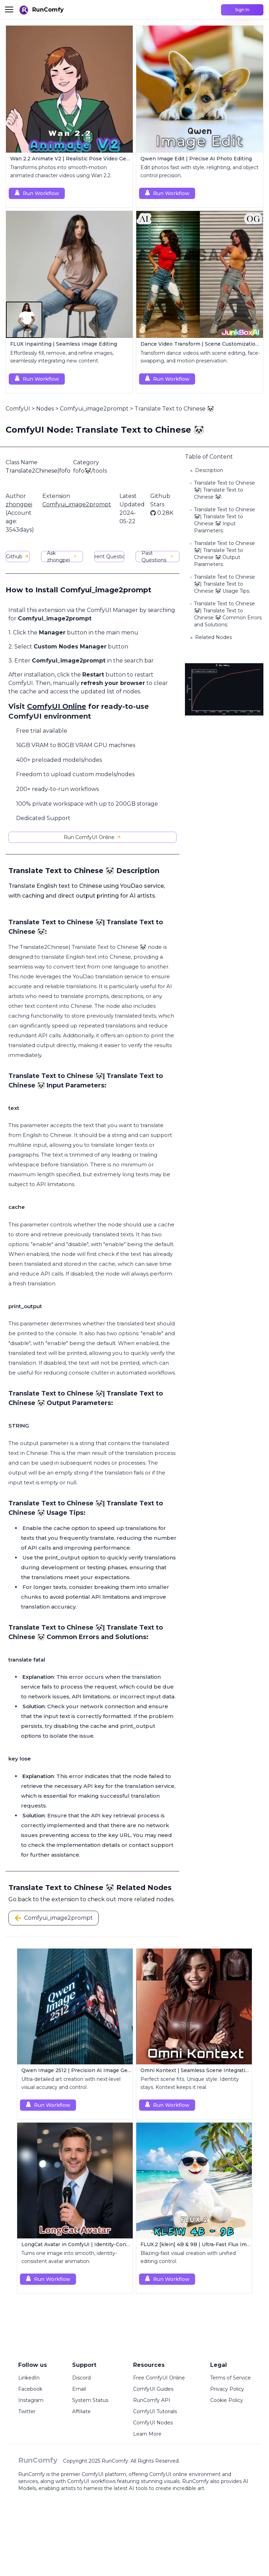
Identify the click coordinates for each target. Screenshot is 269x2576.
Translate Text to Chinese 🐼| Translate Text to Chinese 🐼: (224, 490)
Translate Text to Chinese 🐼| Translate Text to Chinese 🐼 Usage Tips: (224, 584)
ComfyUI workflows (91, 2481)
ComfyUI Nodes (153, 2422)
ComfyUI (18, 408)
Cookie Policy (226, 2400)
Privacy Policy (227, 2389)
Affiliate (81, 2411)
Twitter (26, 2411)
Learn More (147, 2434)
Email (79, 2389)
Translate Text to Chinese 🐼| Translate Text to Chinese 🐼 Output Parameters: (224, 553)
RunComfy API (151, 2400)
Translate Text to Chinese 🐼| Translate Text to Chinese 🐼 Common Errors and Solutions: (228, 614)
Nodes (45, 408)
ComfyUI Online (56, 706)
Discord (81, 2378)
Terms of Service (230, 2378)
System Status (90, 2400)
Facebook (30, 2389)
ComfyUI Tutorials (155, 2411)
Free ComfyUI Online (159, 2378)
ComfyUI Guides (153, 2389)
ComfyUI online (168, 2474)
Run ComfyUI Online (93, 837)
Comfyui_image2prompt (94, 408)
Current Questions (109, 556)
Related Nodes (213, 637)
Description (209, 470)
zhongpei (19, 504)
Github (17, 556)
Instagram (30, 2400)
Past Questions (157, 556)
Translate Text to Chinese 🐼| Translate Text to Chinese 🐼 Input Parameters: (224, 520)
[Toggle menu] (9, 9)
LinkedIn (29, 2378)
